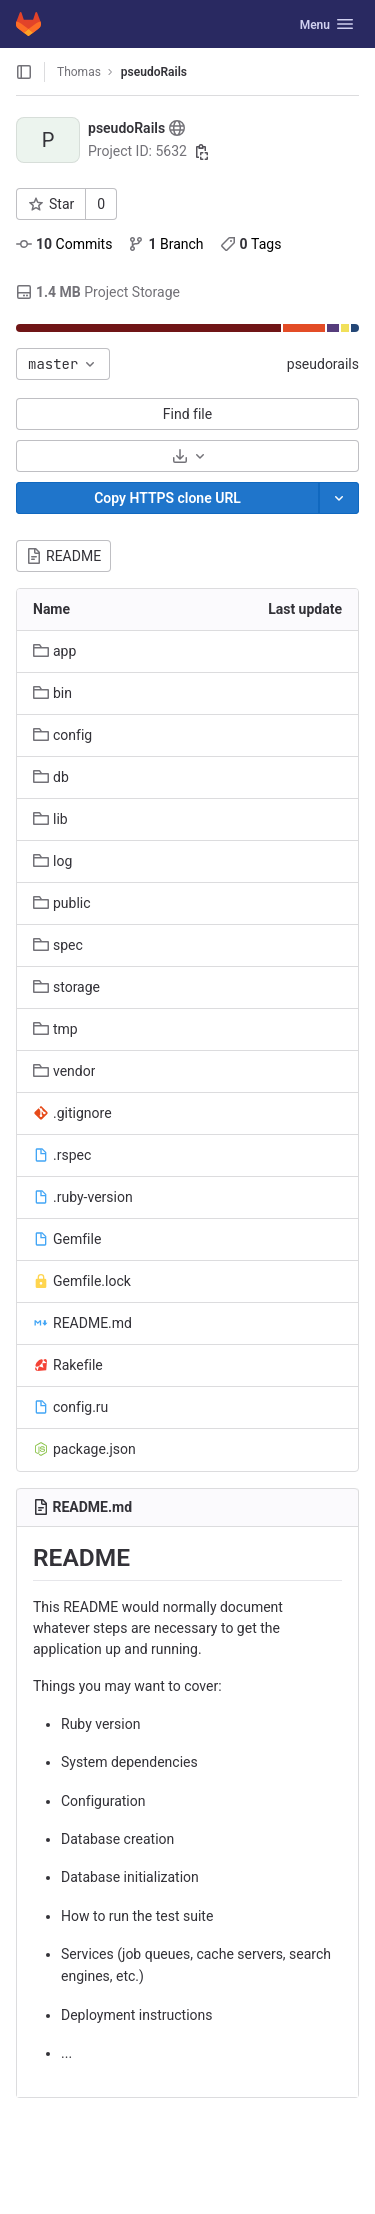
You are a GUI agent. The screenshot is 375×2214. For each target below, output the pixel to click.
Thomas (79, 72)
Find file (187, 414)
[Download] (187, 456)
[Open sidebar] (24, 72)
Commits (64, 244)
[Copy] (167, 498)
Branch (165, 244)
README (63, 556)
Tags (251, 244)
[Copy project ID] (202, 152)
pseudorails (323, 364)
